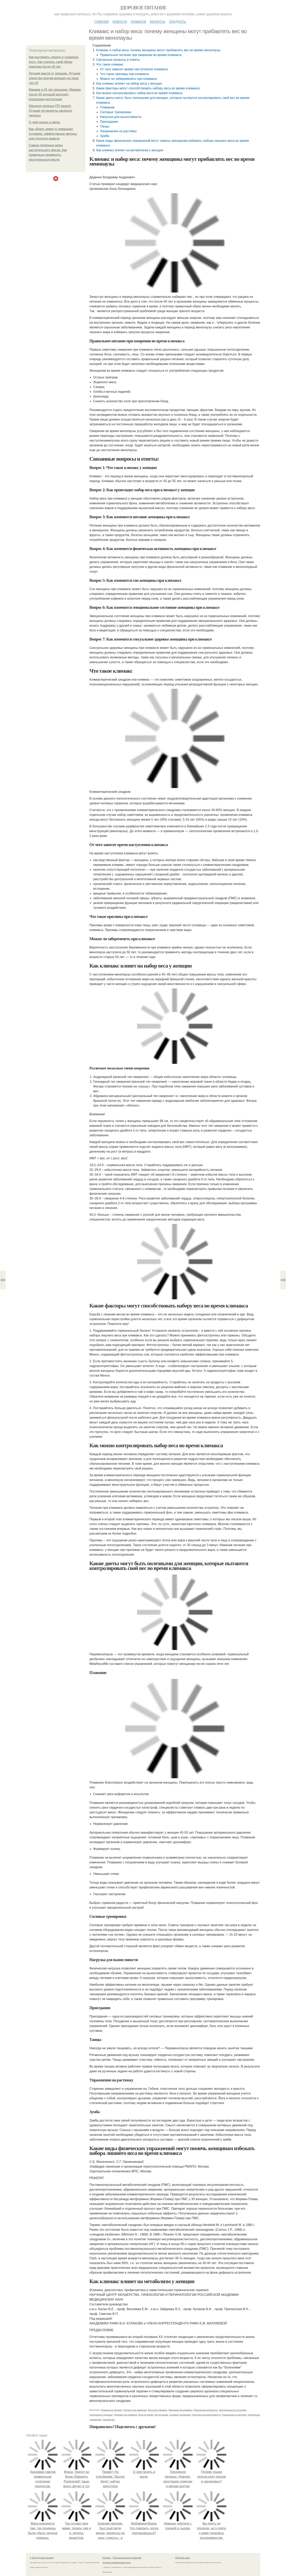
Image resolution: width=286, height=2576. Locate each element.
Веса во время (146, 2415)
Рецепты (157, 21)
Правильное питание (111, 2410)
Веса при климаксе (157, 2410)
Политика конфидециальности (116, 2563)
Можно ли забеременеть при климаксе (128, 78)
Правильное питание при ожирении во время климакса (140, 55)
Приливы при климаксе (125, 2415)
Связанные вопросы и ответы (118, 59)
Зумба (104, 136)
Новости (119, 21)
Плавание (107, 107)
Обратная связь (182, 2558)
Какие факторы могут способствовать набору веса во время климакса (148, 88)
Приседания (109, 121)
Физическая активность (206, 2410)
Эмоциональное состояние (232, 2410)
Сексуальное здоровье (101, 2415)
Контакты (106, 2558)
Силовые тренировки (115, 112)
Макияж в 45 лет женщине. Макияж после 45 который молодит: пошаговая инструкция (55, 94)
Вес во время (161, 2415)
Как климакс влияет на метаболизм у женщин (129, 150)
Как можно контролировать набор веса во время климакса (139, 93)
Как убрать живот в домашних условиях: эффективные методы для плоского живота (53, 133)
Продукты (177, 21)
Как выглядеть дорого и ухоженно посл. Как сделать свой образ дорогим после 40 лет (53, 61)
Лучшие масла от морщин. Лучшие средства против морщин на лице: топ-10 (54, 78)
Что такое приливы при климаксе (124, 74)
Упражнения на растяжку (118, 131)
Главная (101, 21)
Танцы (104, 126)
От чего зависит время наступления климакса (134, 69)
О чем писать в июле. (45, 122)
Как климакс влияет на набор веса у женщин (129, 83)
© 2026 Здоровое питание (42, 2558)
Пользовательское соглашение (127, 2558)
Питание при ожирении (135, 2410)
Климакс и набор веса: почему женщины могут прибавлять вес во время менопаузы (158, 50)
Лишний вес (109, 2419)
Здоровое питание (143, 8)
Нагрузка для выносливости (120, 117)
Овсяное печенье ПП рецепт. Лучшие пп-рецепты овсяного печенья (50, 110)
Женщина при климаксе (180, 2410)
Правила (138, 21)
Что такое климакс (109, 64)
